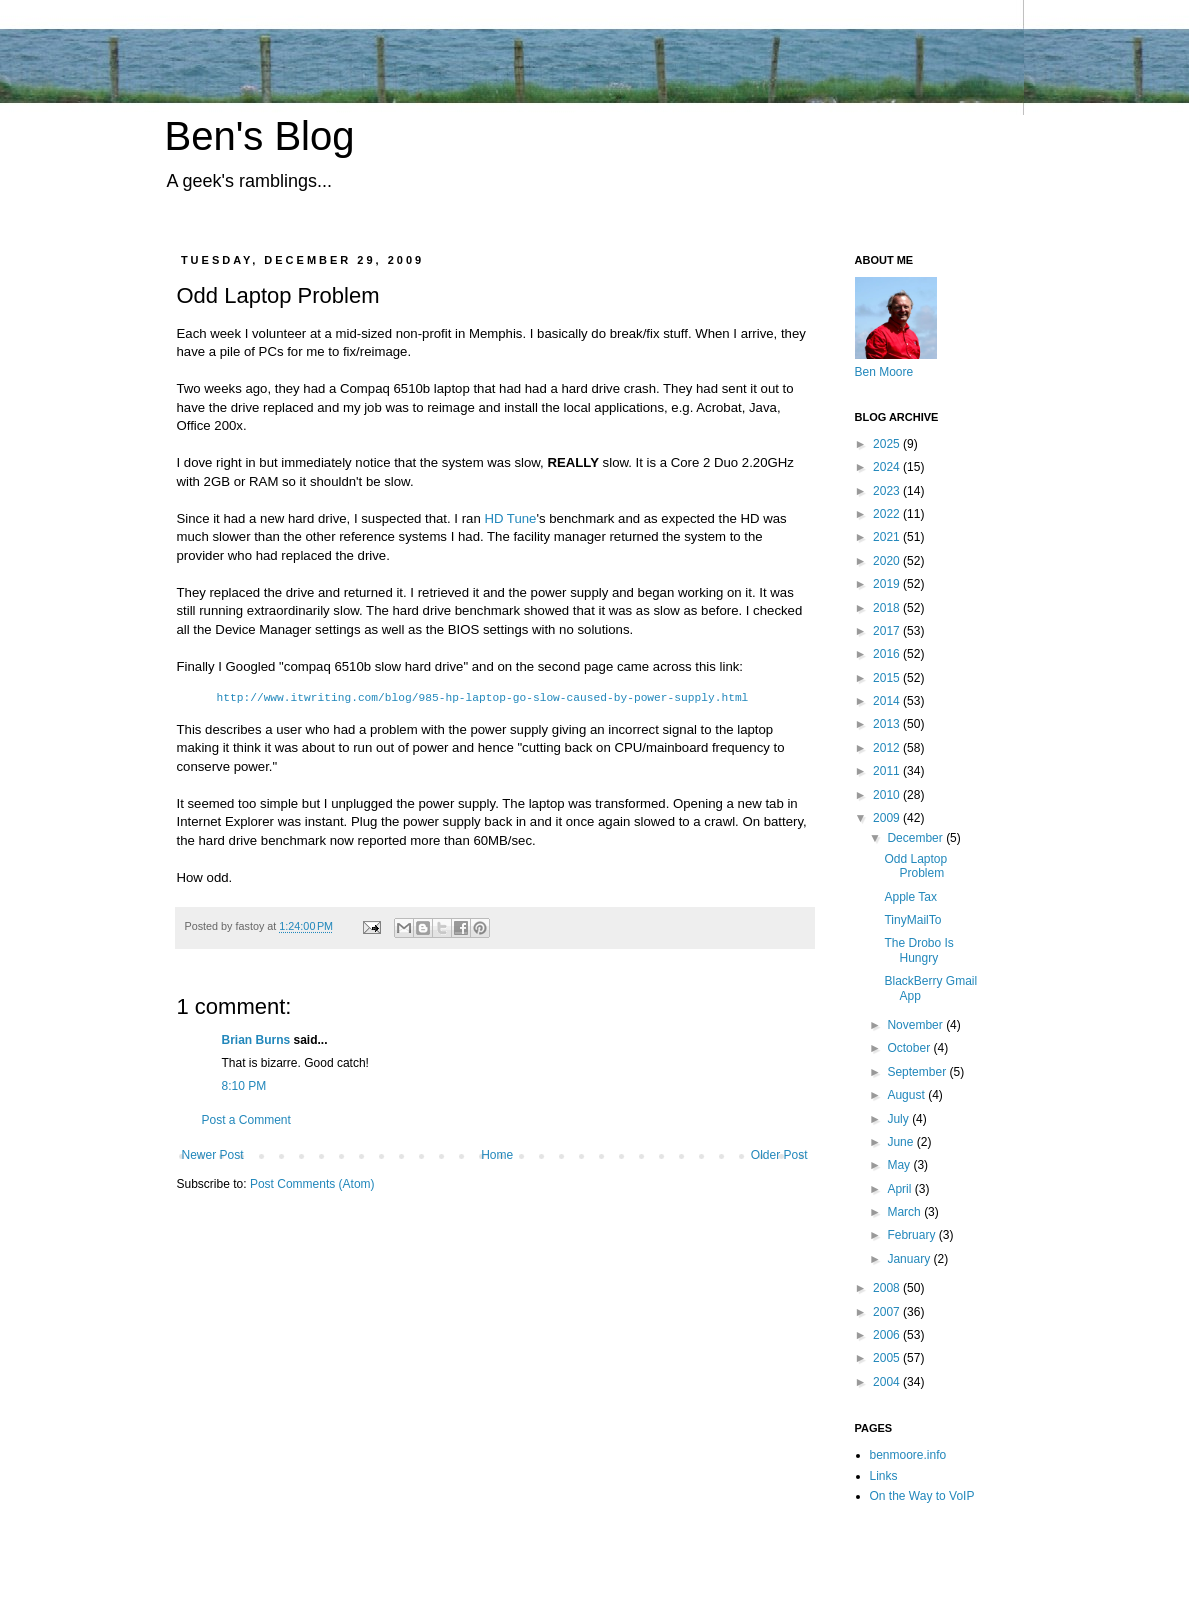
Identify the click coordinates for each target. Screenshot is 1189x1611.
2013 (888, 724)
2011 (888, 771)
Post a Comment (246, 1120)
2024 (888, 467)
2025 (888, 444)
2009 (888, 818)
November (916, 1025)
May (900, 1165)
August (907, 1095)
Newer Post (213, 1155)
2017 (888, 631)
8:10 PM (244, 1086)
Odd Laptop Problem (915, 866)
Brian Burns (256, 1040)
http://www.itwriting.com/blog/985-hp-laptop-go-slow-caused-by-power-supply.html (483, 698)
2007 (888, 1312)
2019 (888, 584)
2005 (888, 1358)
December (916, 838)
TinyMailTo (912, 920)
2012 (888, 748)
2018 (888, 608)
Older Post (779, 1155)
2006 (888, 1335)
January (910, 1259)
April (900, 1189)
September (918, 1072)
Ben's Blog (260, 136)
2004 (888, 1382)
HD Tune (510, 518)
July (899, 1119)
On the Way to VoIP (922, 1496)
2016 (888, 654)
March (905, 1212)
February (912, 1235)
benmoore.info (908, 1455)
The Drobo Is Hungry (918, 950)
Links (884, 1476)
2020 (888, 561)
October (910, 1048)
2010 (888, 795)
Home (497, 1155)
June (901, 1142)
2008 (888, 1288)
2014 (888, 701)
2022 (888, 514)
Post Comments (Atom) (312, 1184)
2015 (888, 678)
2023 (888, 491)
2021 (888, 537)
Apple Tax (910, 897)
